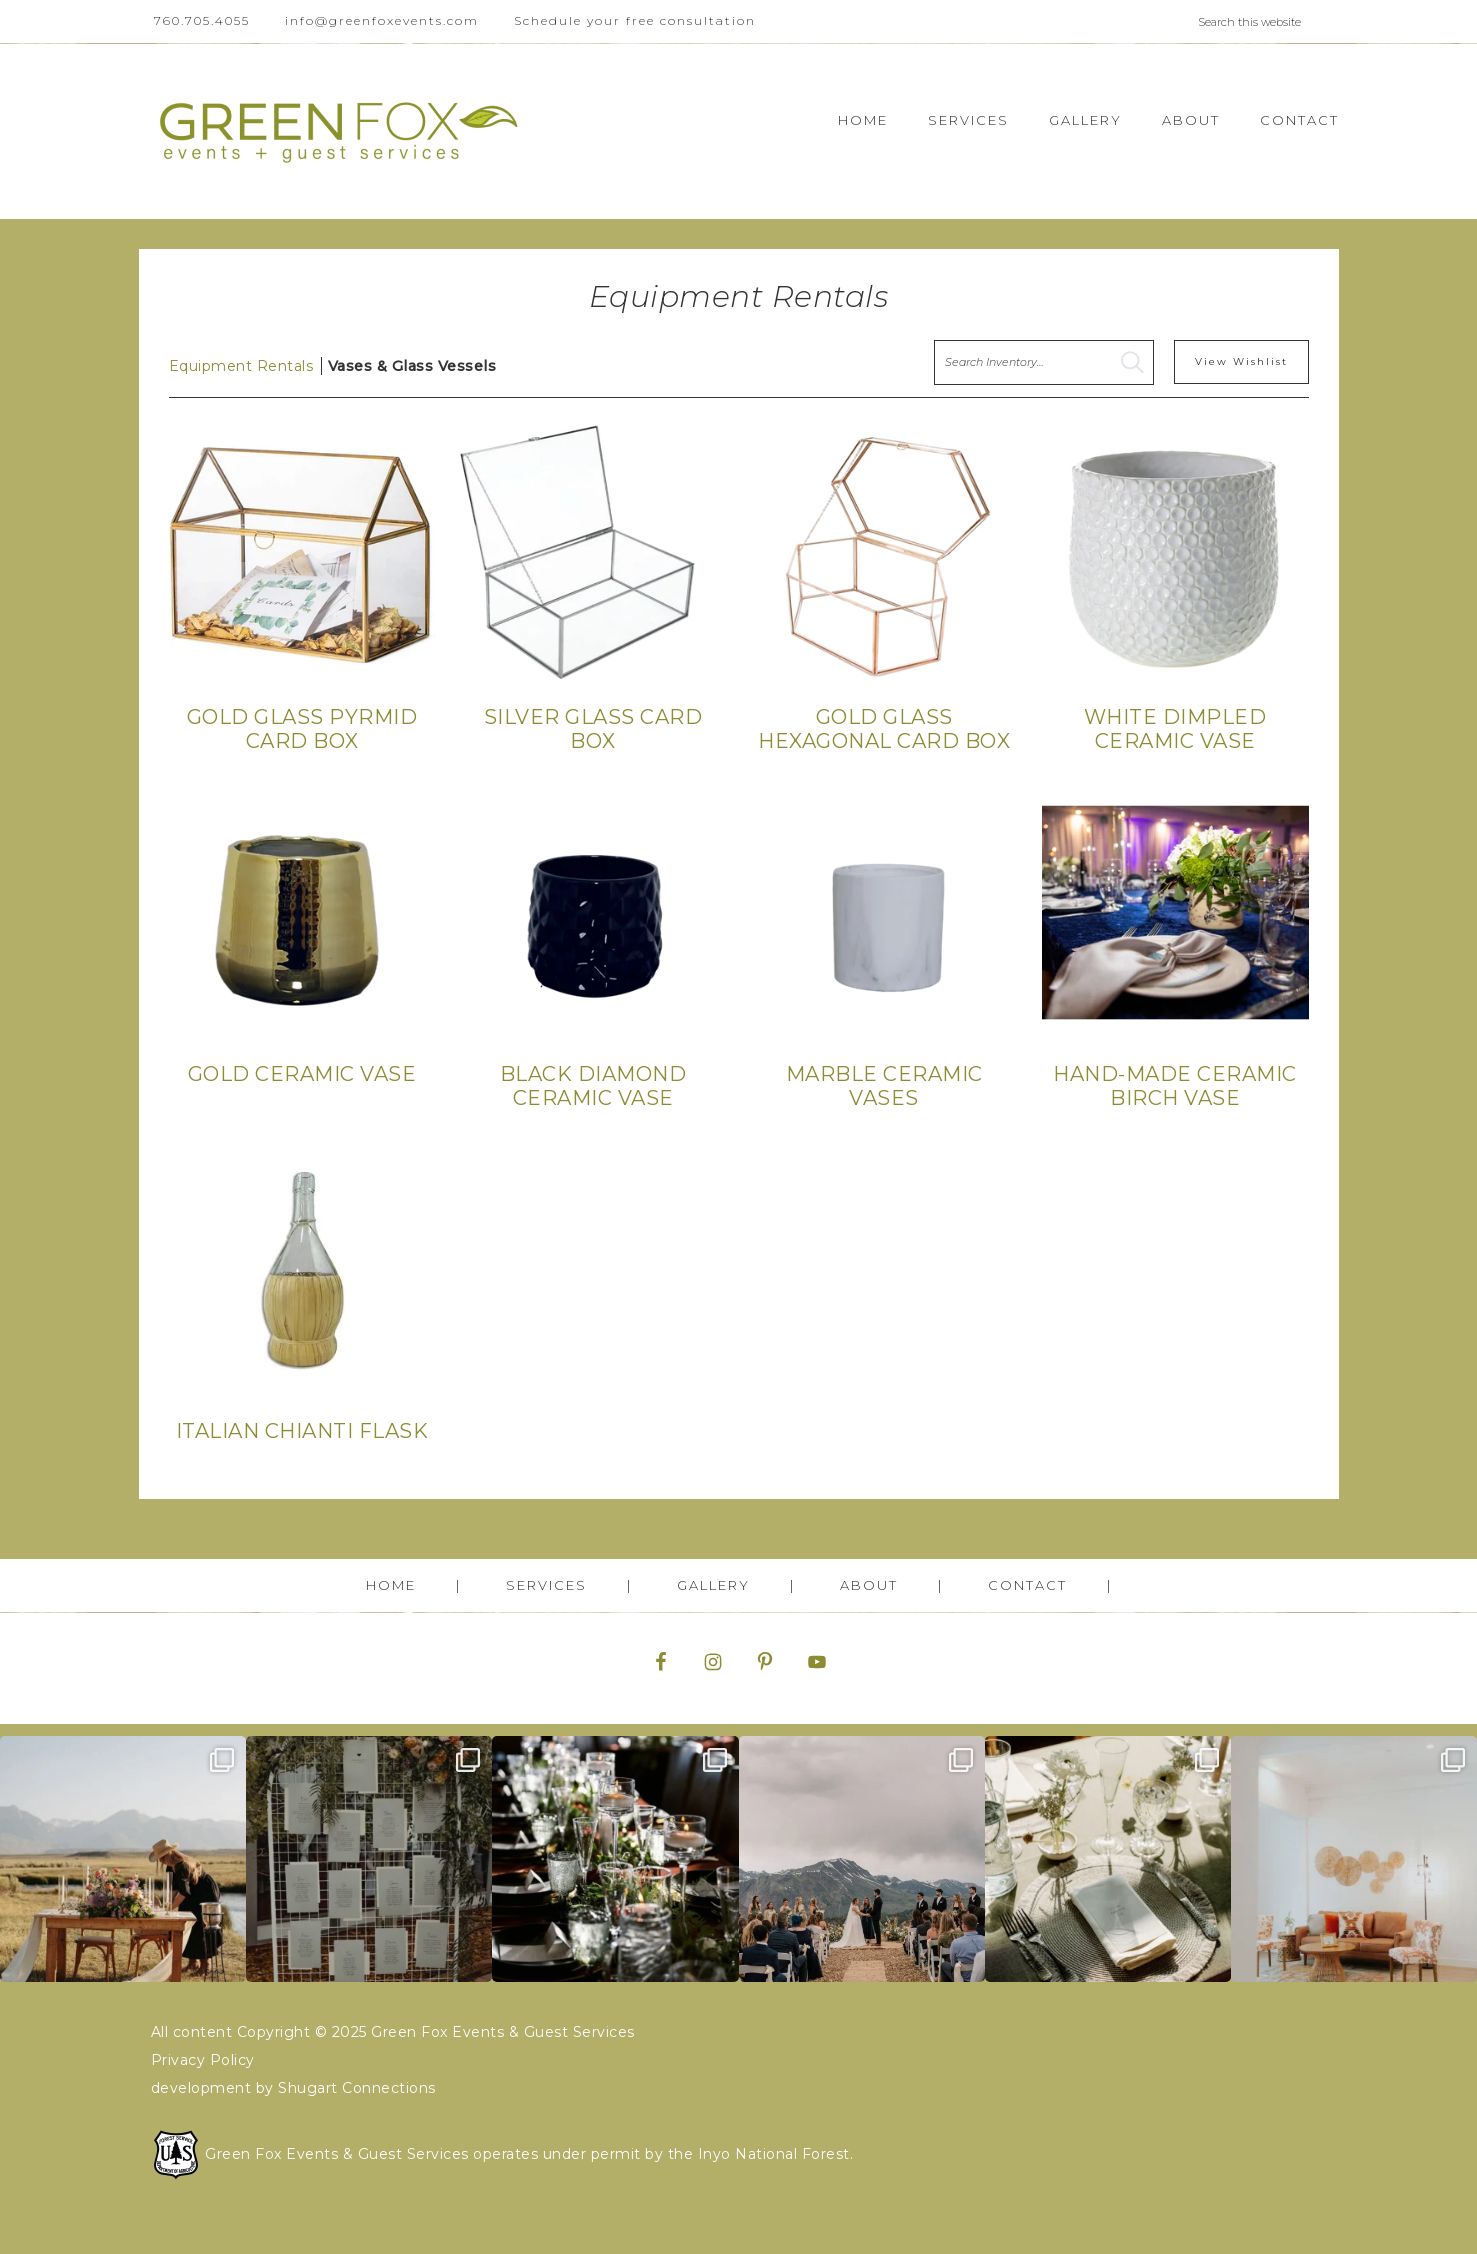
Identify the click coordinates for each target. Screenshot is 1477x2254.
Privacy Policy (203, 2060)
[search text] (1044, 362)
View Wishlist (1241, 361)
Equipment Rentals (241, 366)
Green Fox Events (339, 131)
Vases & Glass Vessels (412, 366)
